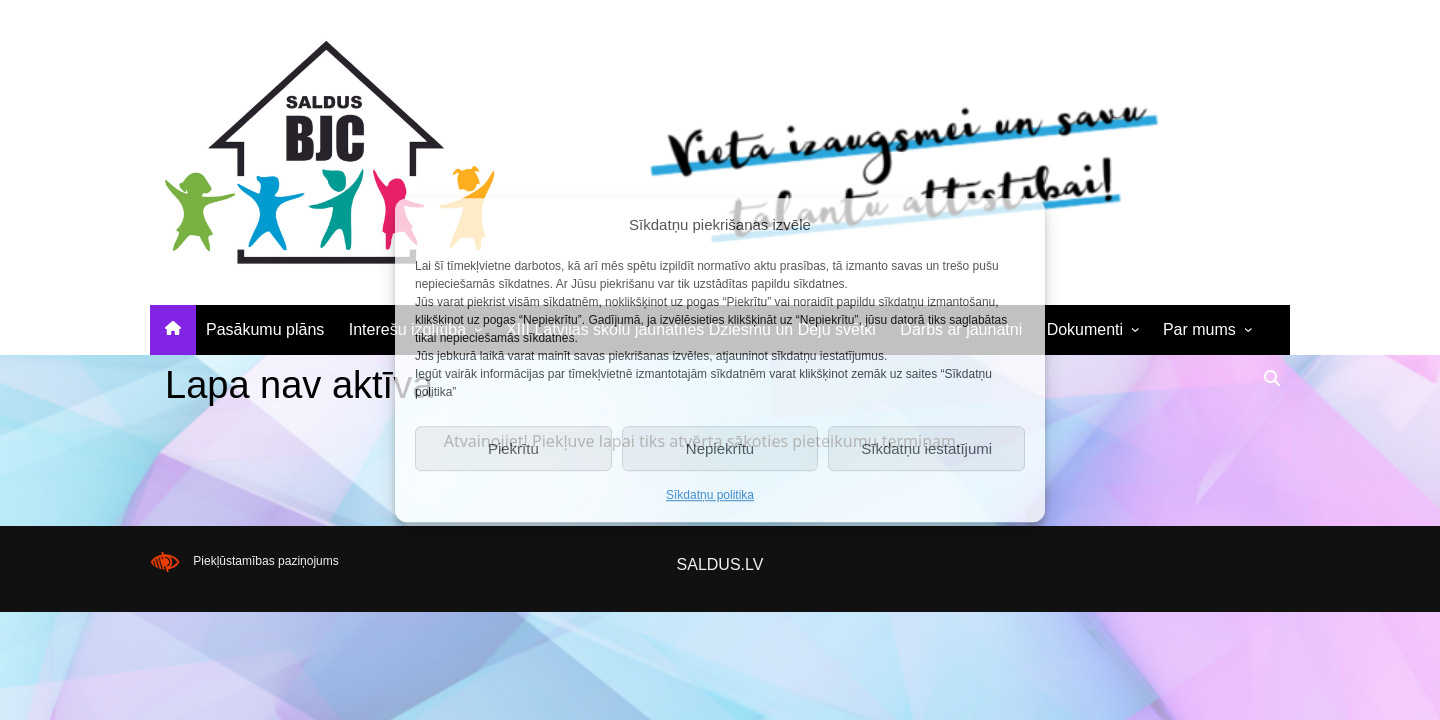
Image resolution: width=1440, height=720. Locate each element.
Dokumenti (1085, 329)
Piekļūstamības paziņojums (265, 561)
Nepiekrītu (720, 448)
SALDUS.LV (720, 564)
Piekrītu (513, 448)
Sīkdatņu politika (710, 495)
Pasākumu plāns (265, 329)
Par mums (1199, 329)
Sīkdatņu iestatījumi (926, 448)
